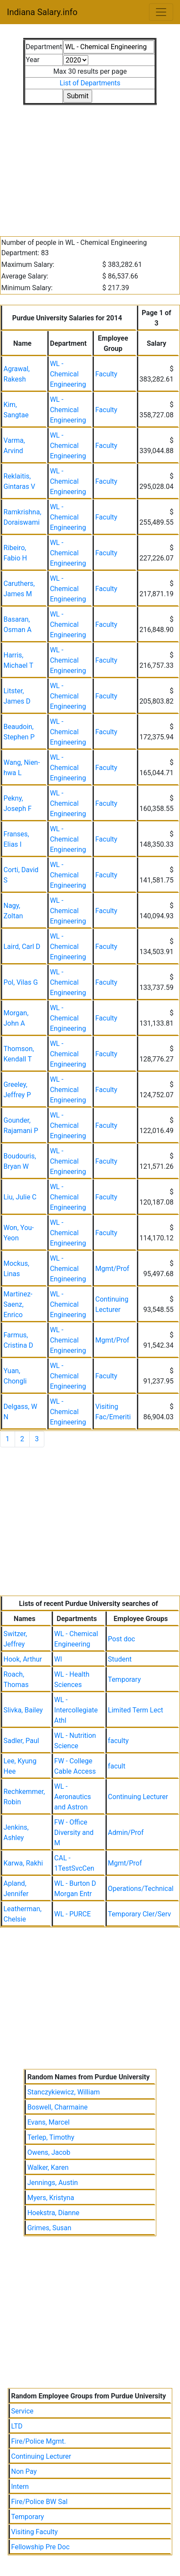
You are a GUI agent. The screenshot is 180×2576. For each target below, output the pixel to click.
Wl (58, 1659)
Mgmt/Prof (112, 1269)
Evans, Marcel (48, 2122)
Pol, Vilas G (20, 982)
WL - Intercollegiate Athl (76, 1710)
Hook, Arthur (22, 1659)
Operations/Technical (141, 1888)
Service (22, 2411)
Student (120, 1659)
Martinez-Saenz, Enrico (17, 1304)
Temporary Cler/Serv (139, 1914)
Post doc (121, 1639)
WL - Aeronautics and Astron (72, 1796)
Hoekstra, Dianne (53, 2213)
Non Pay (24, 2471)
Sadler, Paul (21, 1741)
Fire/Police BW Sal (39, 2502)
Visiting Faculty (34, 2532)
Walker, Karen (47, 2167)
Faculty (106, 374)
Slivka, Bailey (23, 1710)
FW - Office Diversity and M (73, 1832)
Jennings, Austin (52, 2182)
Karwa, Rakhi (23, 1863)
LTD (17, 2426)
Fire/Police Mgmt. (38, 2441)
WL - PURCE (72, 1914)
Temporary (124, 1679)
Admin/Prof (126, 1832)
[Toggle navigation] (161, 12)
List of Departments (89, 83)
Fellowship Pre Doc (40, 2547)
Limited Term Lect (135, 1710)
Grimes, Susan (49, 2228)
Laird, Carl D (21, 946)
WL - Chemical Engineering (68, 374)
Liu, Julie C (20, 1197)
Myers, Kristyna (50, 2198)
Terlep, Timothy (50, 2137)
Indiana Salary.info (42, 12)
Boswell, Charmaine (57, 2107)
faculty (118, 1741)
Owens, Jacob (48, 2152)
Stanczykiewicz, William (63, 2092)
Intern (20, 2486)
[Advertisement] (90, 165)
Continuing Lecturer (138, 1797)
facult (117, 1766)
